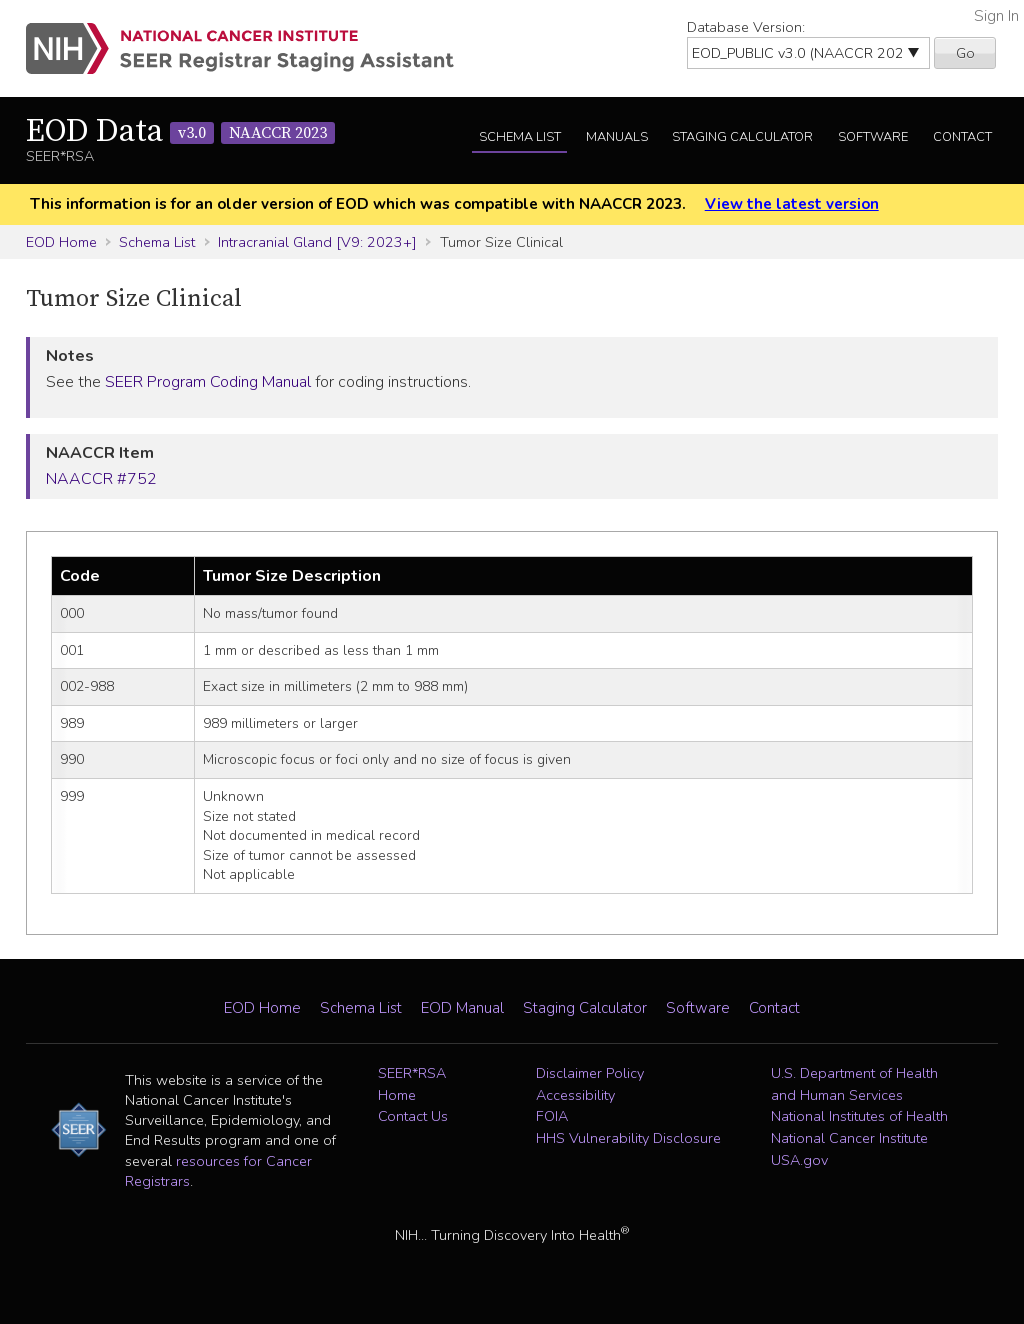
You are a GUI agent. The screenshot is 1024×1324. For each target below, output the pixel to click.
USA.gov (799, 1160)
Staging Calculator (742, 137)
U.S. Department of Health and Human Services (854, 1084)
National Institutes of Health (859, 1116)
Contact (962, 137)
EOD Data (180, 132)
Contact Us (413, 1116)
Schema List (520, 137)
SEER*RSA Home (412, 1084)
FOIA (552, 1116)
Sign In (996, 16)
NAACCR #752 (101, 479)
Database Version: (746, 27)
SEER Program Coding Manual (208, 382)
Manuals (617, 137)
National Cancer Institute (849, 1138)
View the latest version (792, 204)
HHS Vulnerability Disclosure (628, 1138)
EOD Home (61, 242)
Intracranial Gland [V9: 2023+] (317, 242)
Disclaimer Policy (590, 1073)
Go (965, 53)
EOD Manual (462, 1008)
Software (873, 137)
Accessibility (575, 1095)
